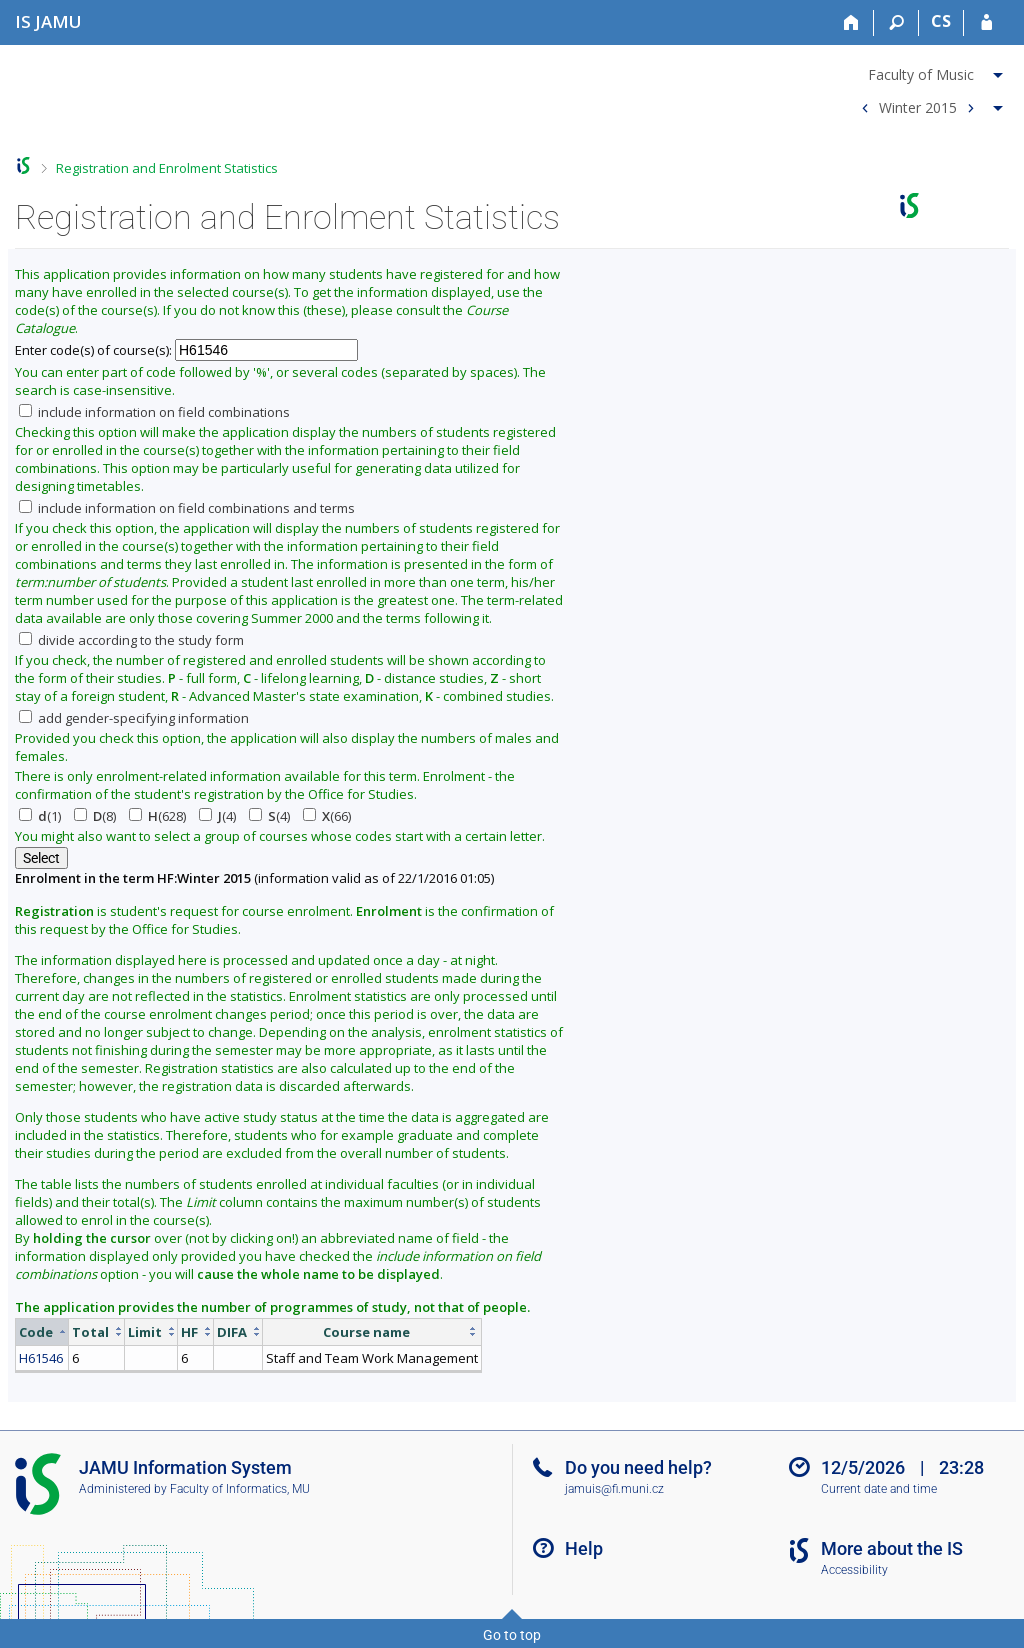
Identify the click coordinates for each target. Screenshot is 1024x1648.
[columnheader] (42, 1331)
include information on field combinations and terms (187, 508)
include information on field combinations (154, 412)
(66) (327, 816)
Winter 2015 (918, 106)
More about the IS (892, 1548)
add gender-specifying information (134, 718)
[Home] (851, 23)
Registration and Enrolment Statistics (167, 168)
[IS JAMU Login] (986, 23)
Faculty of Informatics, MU (240, 1489)
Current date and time (879, 1489)
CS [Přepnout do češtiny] (941, 21)
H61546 (41, 1358)
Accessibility (854, 1570)
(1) (40, 816)
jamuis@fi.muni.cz (614, 1489)
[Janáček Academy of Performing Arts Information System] (48, 21)
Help (584, 1548)
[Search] (896, 23)
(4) (217, 816)
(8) (95, 816)
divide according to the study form (131, 640)
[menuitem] (929, 71)
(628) (157, 816)
